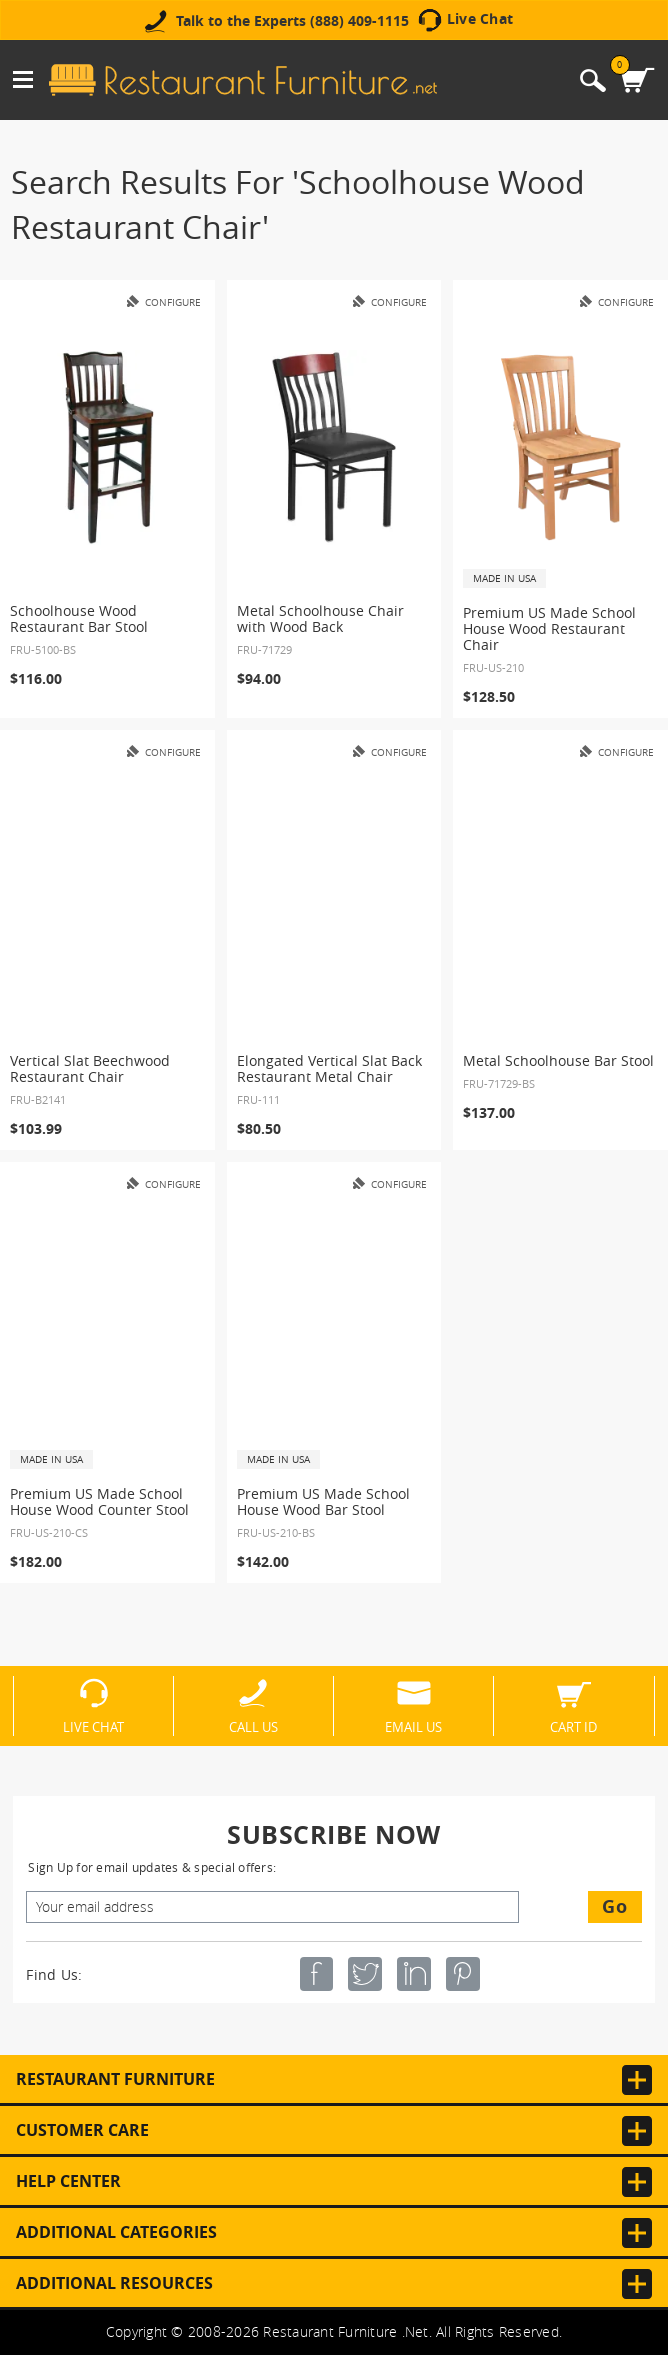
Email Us (413, 1726)
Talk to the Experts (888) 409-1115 (292, 21)
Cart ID (573, 1726)
